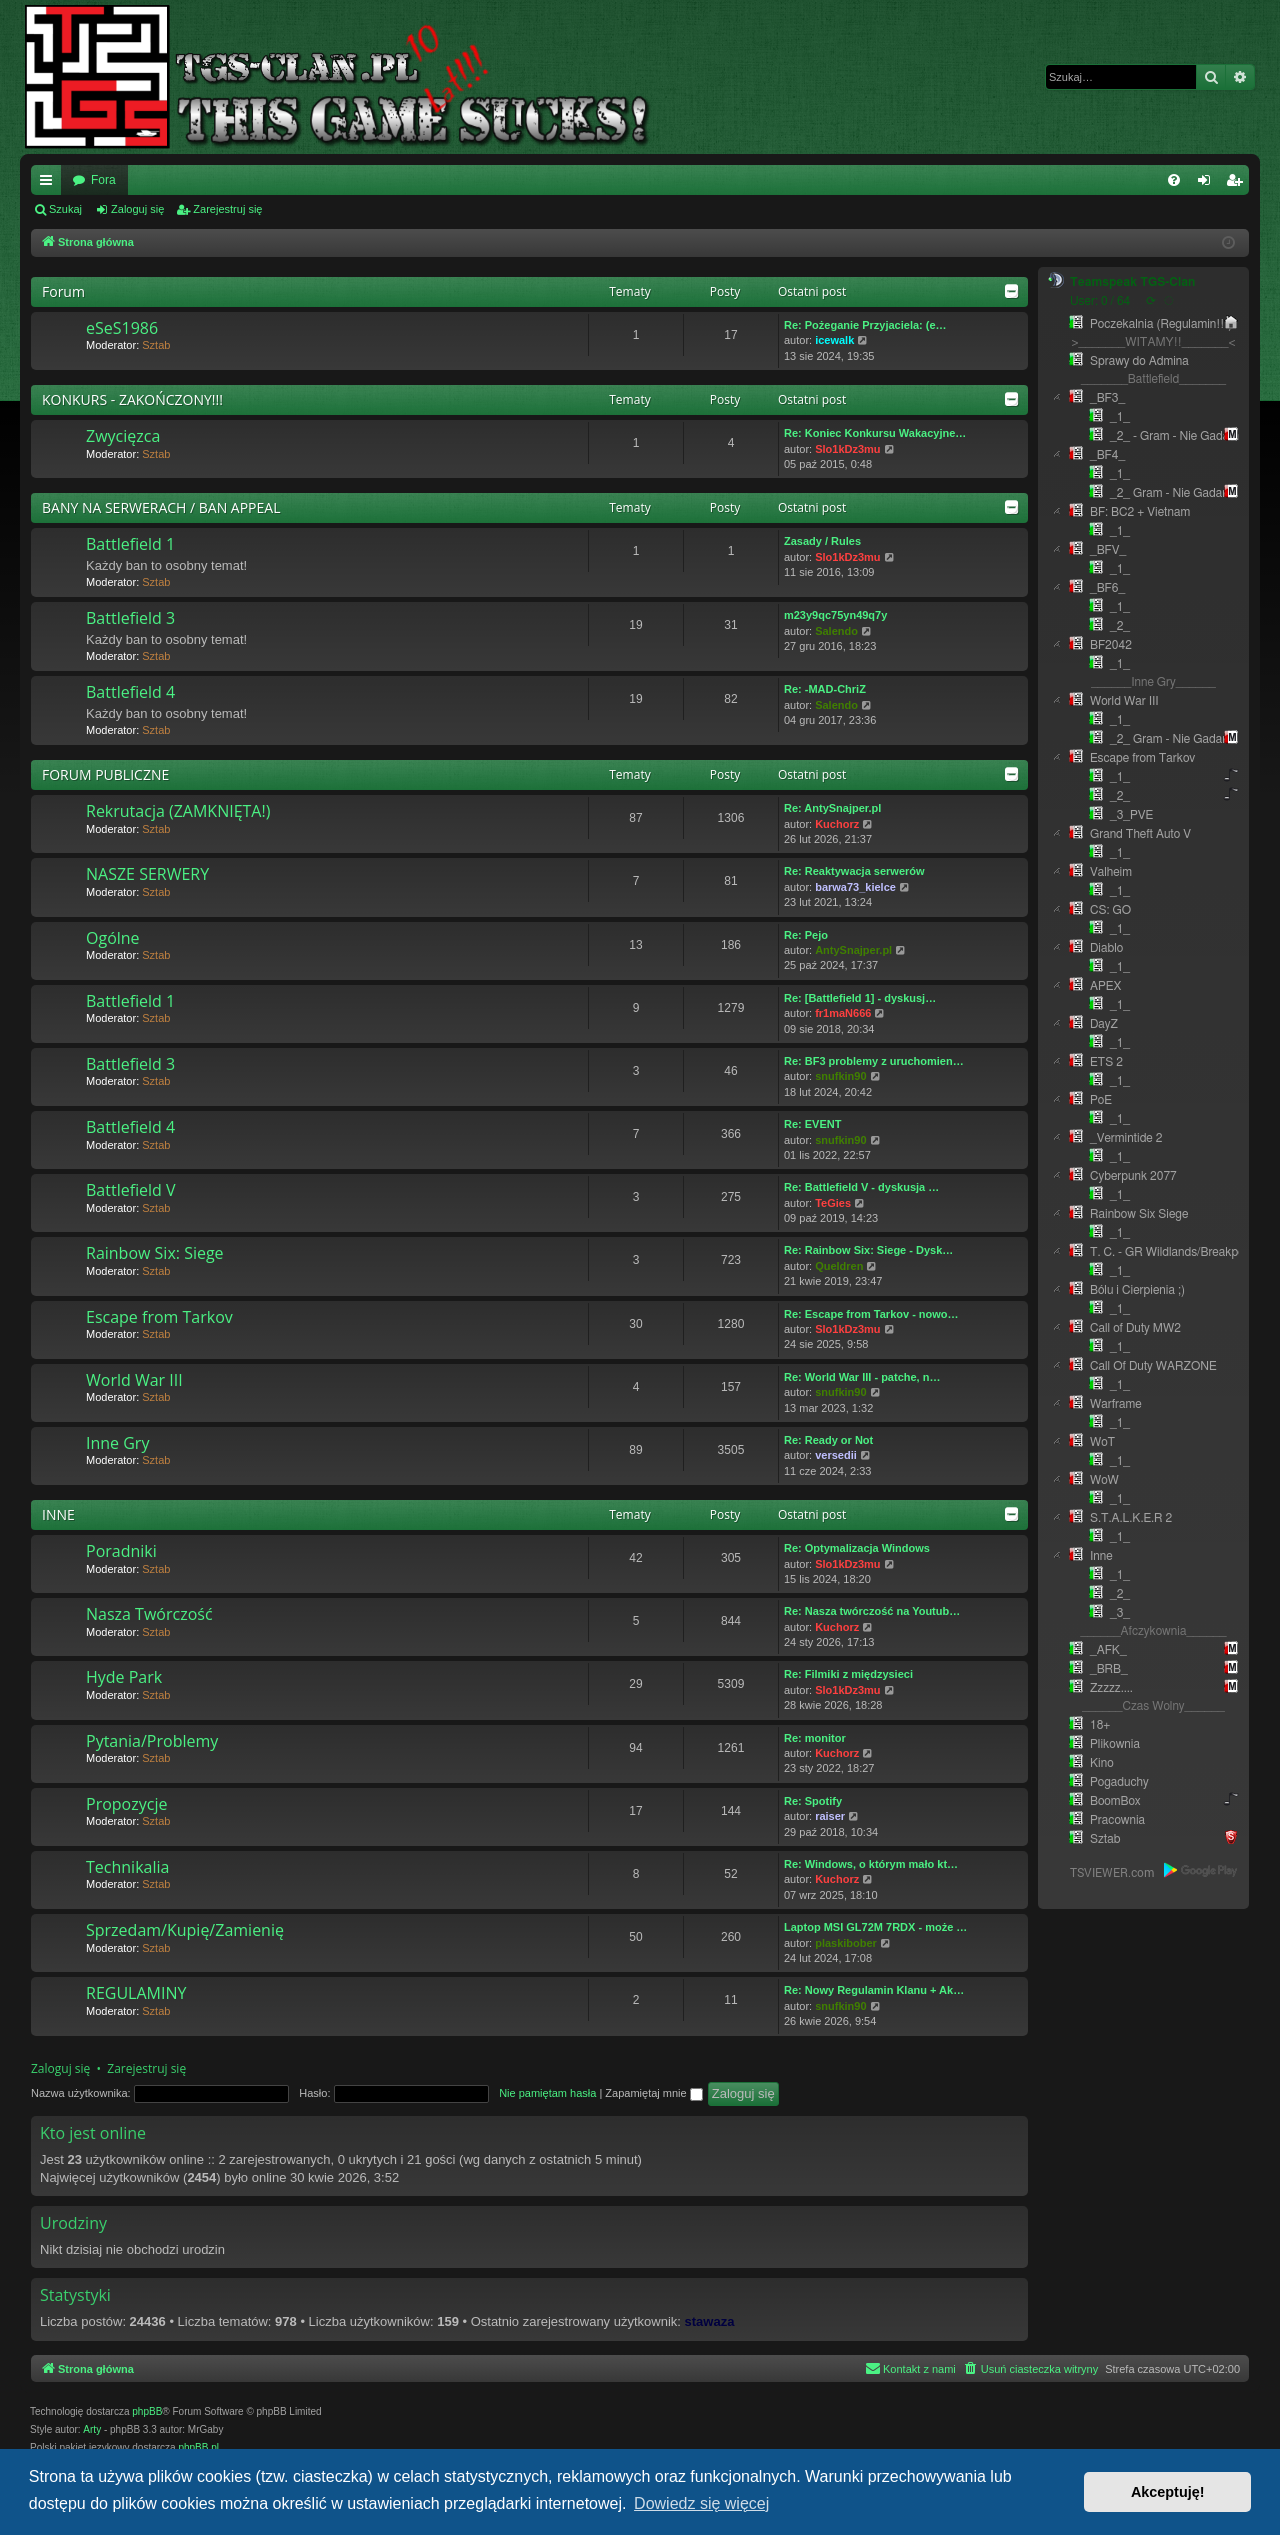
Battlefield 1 (130, 544)
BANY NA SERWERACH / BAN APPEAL (161, 507)
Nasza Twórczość (149, 1614)
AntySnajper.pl (853, 950)
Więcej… (50, 184)
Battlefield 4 (130, 692)
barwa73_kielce (855, 887)
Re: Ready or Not (828, 1440)
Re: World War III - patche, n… (862, 1377)
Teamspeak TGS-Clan (1132, 282)
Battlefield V (131, 1190)
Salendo (836, 631)
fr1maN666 (843, 1013)
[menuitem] (1174, 180)
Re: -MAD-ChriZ (825, 689)
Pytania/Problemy (152, 1741)
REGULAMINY (136, 1993)
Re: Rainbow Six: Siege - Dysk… (868, 1250)
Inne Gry (117, 1443)
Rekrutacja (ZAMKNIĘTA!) (178, 811)
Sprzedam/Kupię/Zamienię (185, 1930)
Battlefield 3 (130, 618)
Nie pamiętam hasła (547, 2093)
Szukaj (65, 209)
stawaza (710, 2321)
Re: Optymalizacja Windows (857, 1548)
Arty (92, 2429)
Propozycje (126, 1804)
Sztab (156, 345)
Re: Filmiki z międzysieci (848, 1674)
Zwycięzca (123, 436)
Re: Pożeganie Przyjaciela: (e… (865, 325)
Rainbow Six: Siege (155, 1253)
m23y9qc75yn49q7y (835, 615)
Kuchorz (837, 824)
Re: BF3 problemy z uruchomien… (874, 1061)
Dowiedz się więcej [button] (701, 2503)
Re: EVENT (812, 1124)
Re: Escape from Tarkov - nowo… (871, 1314)
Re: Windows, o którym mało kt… (871, 1864)
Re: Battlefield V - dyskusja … (861, 1187)
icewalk (834, 340)
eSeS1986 (122, 328)
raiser (830, 1816)
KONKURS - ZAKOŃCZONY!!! (132, 399)
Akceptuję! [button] (1168, 2492)
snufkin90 (840, 1076)
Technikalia (127, 1867)
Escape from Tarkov (159, 1317)
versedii (836, 1455)
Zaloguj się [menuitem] (1208, 184)
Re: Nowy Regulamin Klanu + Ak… (874, 1990)
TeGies (833, 1203)
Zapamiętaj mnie (653, 2093)
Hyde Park (124, 1677)
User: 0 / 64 (1100, 301)
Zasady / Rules (822, 541)
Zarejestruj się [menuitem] (1238, 184)
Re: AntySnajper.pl (832, 808)
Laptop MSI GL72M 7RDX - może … (875, 1927)
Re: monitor (815, 1738)
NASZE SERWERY (147, 874)
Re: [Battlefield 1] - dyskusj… (860, 998)
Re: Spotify (813, 1801)
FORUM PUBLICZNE (105, 774)
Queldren (839, 1266)
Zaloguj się (137, 209)
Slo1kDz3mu (847, 449)
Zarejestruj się (227, 209)
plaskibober (846, 1943)
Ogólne (113, 938)
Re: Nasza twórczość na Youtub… (872, 1611)
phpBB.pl (198, 2447)
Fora (103, 180)
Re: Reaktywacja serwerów (854, 871)
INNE (58, 1514)
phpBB (147, 2411)
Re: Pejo (806, 935)
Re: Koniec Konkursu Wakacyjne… (875, 433)
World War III (134, 1380)
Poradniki (121, 1551)
